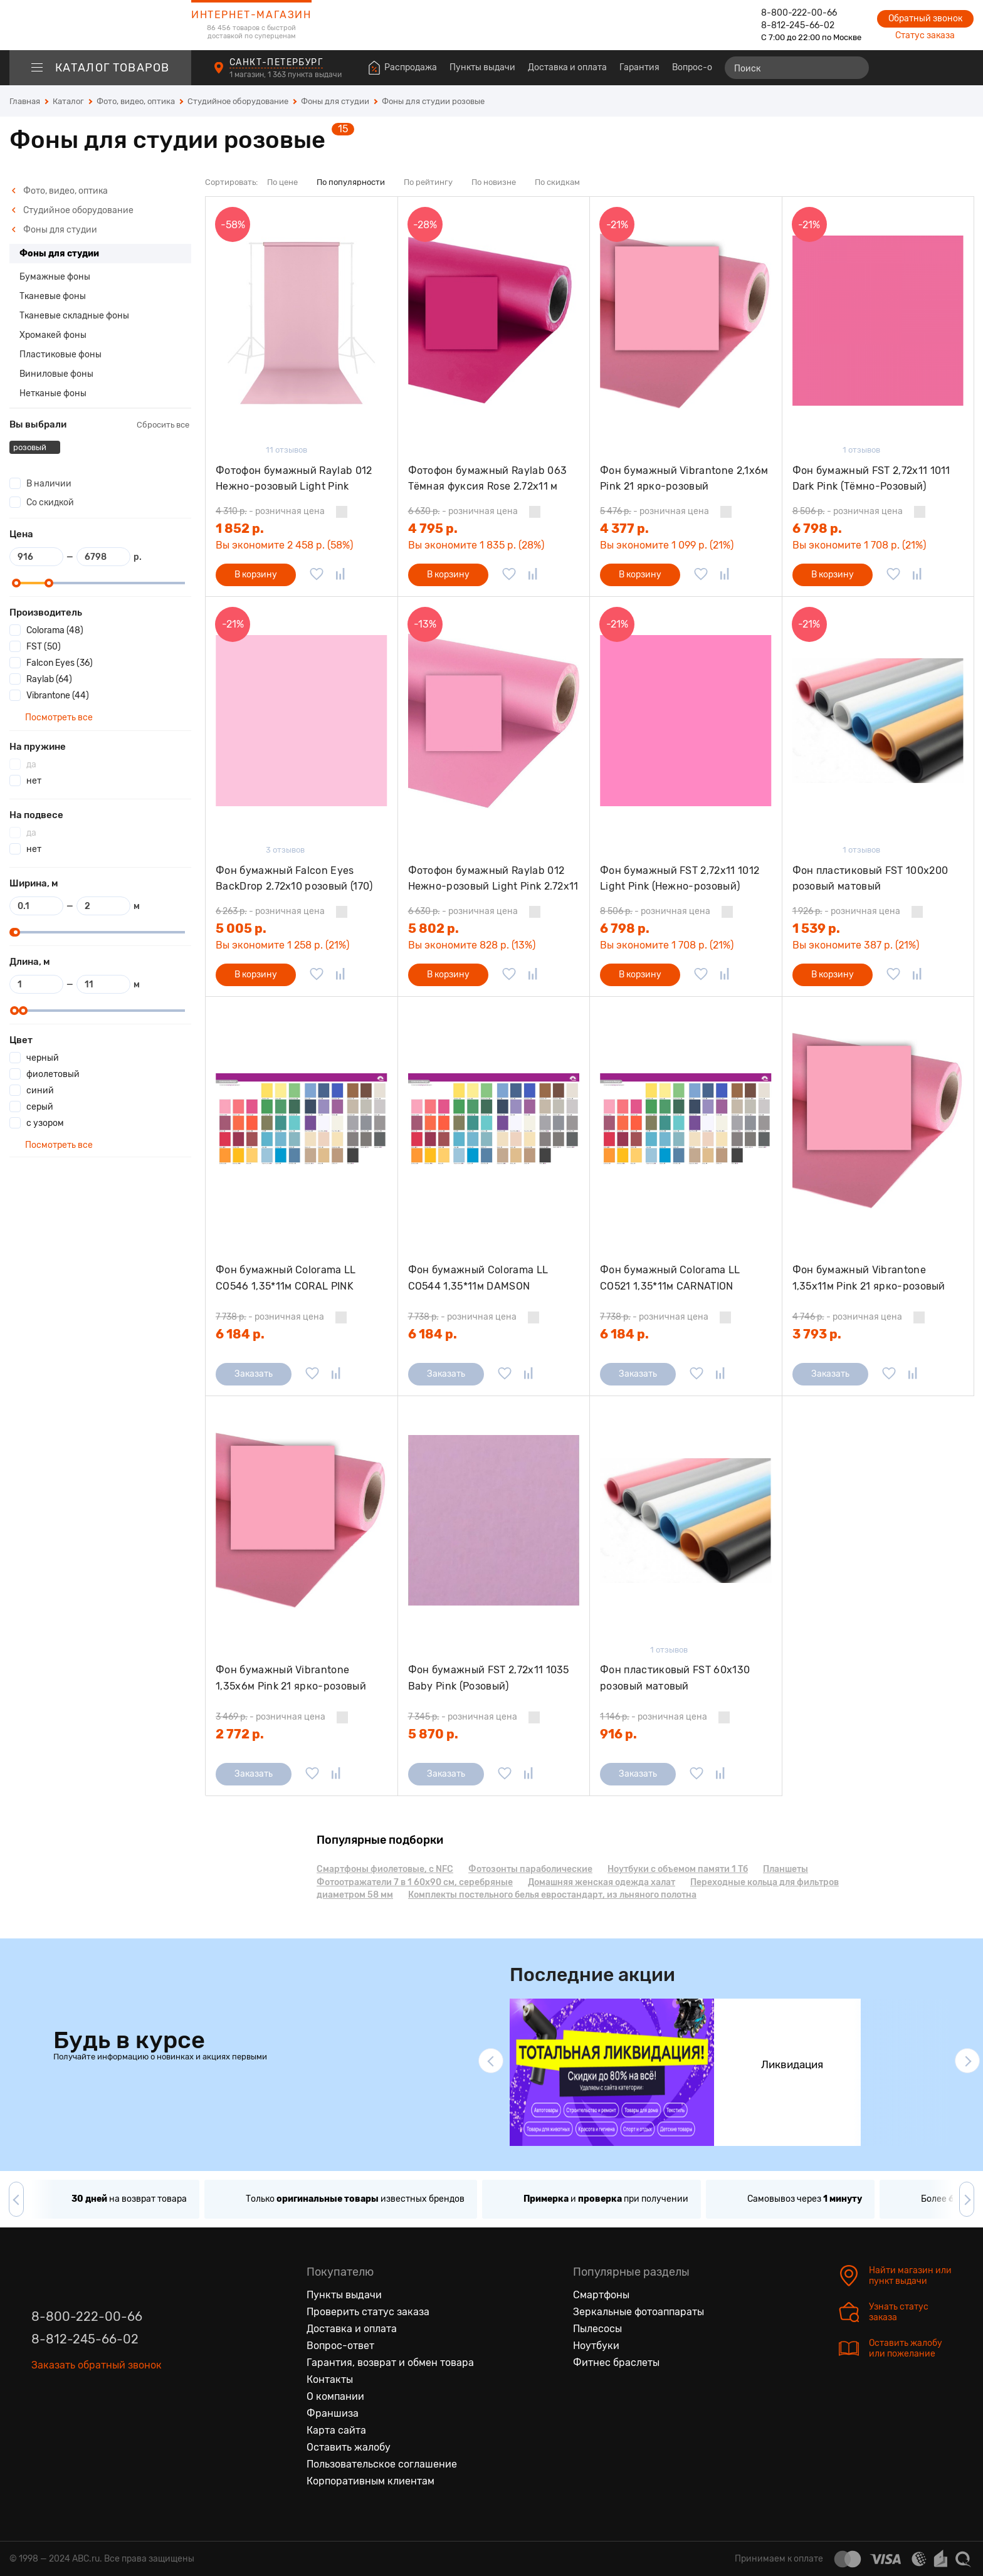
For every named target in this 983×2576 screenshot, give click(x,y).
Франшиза (333, 2413)
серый (39, 1106)
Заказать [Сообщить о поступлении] (253, 1374)
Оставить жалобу (349, 2447)
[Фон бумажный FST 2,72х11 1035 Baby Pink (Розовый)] (494, 1520)
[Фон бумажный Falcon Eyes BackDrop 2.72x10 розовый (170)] (301, 721)
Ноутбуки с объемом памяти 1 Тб (677, 1869)
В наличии (48, 483)
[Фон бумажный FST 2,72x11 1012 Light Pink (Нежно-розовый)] (686, 721)
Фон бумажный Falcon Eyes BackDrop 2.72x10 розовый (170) (294, 879)
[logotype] (100, 25)
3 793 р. (816, 1334)
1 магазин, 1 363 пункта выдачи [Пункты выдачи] (286, 74)
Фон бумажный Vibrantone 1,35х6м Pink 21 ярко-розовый (291, 1678)
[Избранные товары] (915, 67)
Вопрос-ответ (701, 67)
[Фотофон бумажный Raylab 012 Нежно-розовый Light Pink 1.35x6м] (301, 321)
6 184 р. (240, 1334)
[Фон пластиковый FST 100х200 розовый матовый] (878, 721)
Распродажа (410, 67)
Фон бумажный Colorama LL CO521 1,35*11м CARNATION (670, 1278)
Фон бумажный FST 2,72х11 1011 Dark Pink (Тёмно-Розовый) (871, 479)
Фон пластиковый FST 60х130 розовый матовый (675, 1678)
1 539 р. (816, 928)
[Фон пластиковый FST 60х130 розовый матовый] (686, 1520)
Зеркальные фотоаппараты (638, 2312)
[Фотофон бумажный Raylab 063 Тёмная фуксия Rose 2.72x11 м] (494, 321)
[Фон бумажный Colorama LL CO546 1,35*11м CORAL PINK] (301, 1121)
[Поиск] (797, 67)
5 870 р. (433, 1734)
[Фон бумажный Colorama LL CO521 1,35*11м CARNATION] (686, 1121)
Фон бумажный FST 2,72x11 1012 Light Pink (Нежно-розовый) (679, 879)
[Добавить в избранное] (316, 574)
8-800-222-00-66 (799, 13)
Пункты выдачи (482, 67)
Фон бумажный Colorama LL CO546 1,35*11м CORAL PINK (286, 1278)
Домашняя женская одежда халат (601, 1882)
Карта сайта (336, 2430)
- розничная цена (270, 511)
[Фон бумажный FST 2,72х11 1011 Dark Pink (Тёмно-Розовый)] (878, 321)
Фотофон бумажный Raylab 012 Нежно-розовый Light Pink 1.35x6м (294, 479)
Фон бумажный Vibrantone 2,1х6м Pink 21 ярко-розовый (684, 479)
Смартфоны (601, 2295)
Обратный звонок (925, 18)
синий (40, 1090)
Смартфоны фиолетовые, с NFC (385, 1869)
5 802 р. (433, 928)
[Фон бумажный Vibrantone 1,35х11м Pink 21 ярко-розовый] (878, 1121)
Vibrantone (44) (57, 695)
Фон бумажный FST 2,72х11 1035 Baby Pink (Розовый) (488, 1678)
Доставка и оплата (567, 67)
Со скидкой (50, 502)
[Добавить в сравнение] (340, 574)
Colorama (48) (54, 630)
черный (42, 1058)
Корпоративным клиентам (370, 2481)
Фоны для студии (54, 229)
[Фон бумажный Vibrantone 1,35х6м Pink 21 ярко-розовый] (301, 1520)
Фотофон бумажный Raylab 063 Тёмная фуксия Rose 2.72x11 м (487, 479)
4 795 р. (433, 528)
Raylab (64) (49, 679)
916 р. (618, 1734)
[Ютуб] (94, 2400)
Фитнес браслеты (616, 2362)
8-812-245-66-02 (797, 25)
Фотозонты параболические (530, 1869)
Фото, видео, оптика (59, 191)
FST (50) (43, 646)
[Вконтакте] (41, 2400)
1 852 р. (240, 528)
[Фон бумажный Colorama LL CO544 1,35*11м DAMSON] (494, 1121)
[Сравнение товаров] (892, 67)
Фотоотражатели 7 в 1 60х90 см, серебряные (415, 1882)
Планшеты (785, 1869)
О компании (335, 2396)
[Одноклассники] (68, 2400)
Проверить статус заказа (368, 2312)
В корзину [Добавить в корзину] (255, 574)
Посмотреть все (58, 717)
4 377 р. (624, 528)
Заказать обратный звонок (96, 2365)
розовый (30, 447)
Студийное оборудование (72, 210)
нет (33, 780)
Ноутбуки (596, 2346)
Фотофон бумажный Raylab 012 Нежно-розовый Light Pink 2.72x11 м (493, 879)
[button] (490, 2060)
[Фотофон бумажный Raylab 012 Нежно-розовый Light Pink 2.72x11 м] (494, 721)
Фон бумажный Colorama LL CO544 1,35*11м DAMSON (478, 1278)
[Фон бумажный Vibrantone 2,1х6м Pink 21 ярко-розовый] (686, 321)
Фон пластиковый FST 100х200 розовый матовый (870, 879)
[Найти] (853, 67)
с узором (45, 1123)
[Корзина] (962, 67)
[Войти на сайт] (937, 67)
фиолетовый (53, 1074)
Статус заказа (925, 35)
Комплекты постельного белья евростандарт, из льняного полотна (552, 1895)
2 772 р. (240, 1734)
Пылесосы (597, 2329)
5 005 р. (241, 928)
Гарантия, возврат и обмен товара (390, 2362)
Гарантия (639, 67)
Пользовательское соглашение (382, 2464)
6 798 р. (817, 528)
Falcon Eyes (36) (59, 663)
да (31, 764)
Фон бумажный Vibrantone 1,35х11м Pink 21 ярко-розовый (868, 1278)
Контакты (330, 2379)
